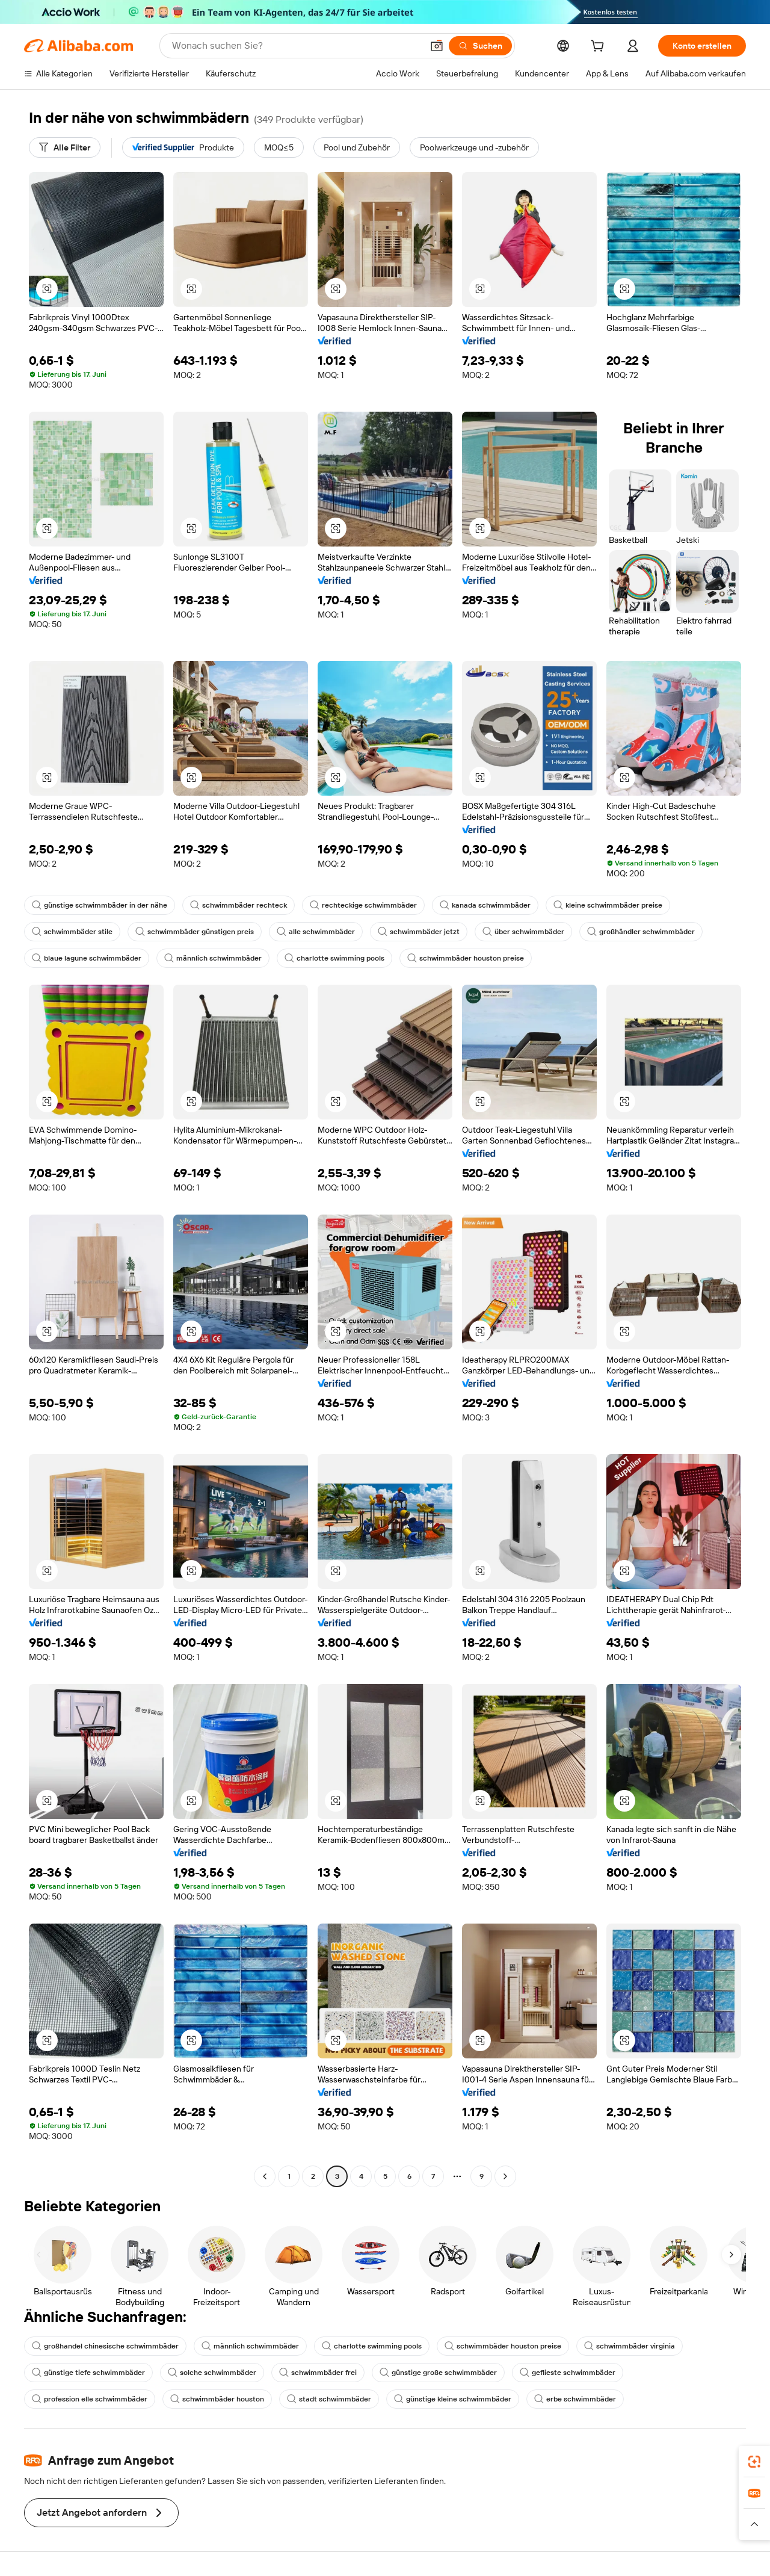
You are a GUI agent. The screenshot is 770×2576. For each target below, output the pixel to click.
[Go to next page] (505, 2176)
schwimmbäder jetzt (419, 932)
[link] (754, 2461)
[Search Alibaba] (296, 45)
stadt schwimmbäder (329, 2399)
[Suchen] (480, 45)
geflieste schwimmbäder (567, 2372)
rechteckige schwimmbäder (363, 905)
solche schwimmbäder (212, 2372)
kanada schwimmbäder (485, 905)
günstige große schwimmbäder (438, 2372)
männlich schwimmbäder (213, 958)
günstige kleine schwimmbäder (452, 2399)
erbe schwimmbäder (575, 2399)
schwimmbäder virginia (629, 2346)
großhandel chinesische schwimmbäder (105, 2346)
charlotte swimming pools (334, 958)
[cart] (600, 47)
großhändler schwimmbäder (641, 932)
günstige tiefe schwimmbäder (88, 2372)
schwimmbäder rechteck (238, 905)
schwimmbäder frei (318, 2372)
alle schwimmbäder (316, 932)
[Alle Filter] (64, 147)
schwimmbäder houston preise (465, 958)
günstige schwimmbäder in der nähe (99, 905)
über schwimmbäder (523, 932)
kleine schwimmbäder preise (607, 905)
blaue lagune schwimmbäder (86, 958)
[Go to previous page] (265, 2176)
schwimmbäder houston (217, 2399)
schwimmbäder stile (72, 932)
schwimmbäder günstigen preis (194, 932)
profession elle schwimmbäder (89, 2399)
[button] (437, 46)
